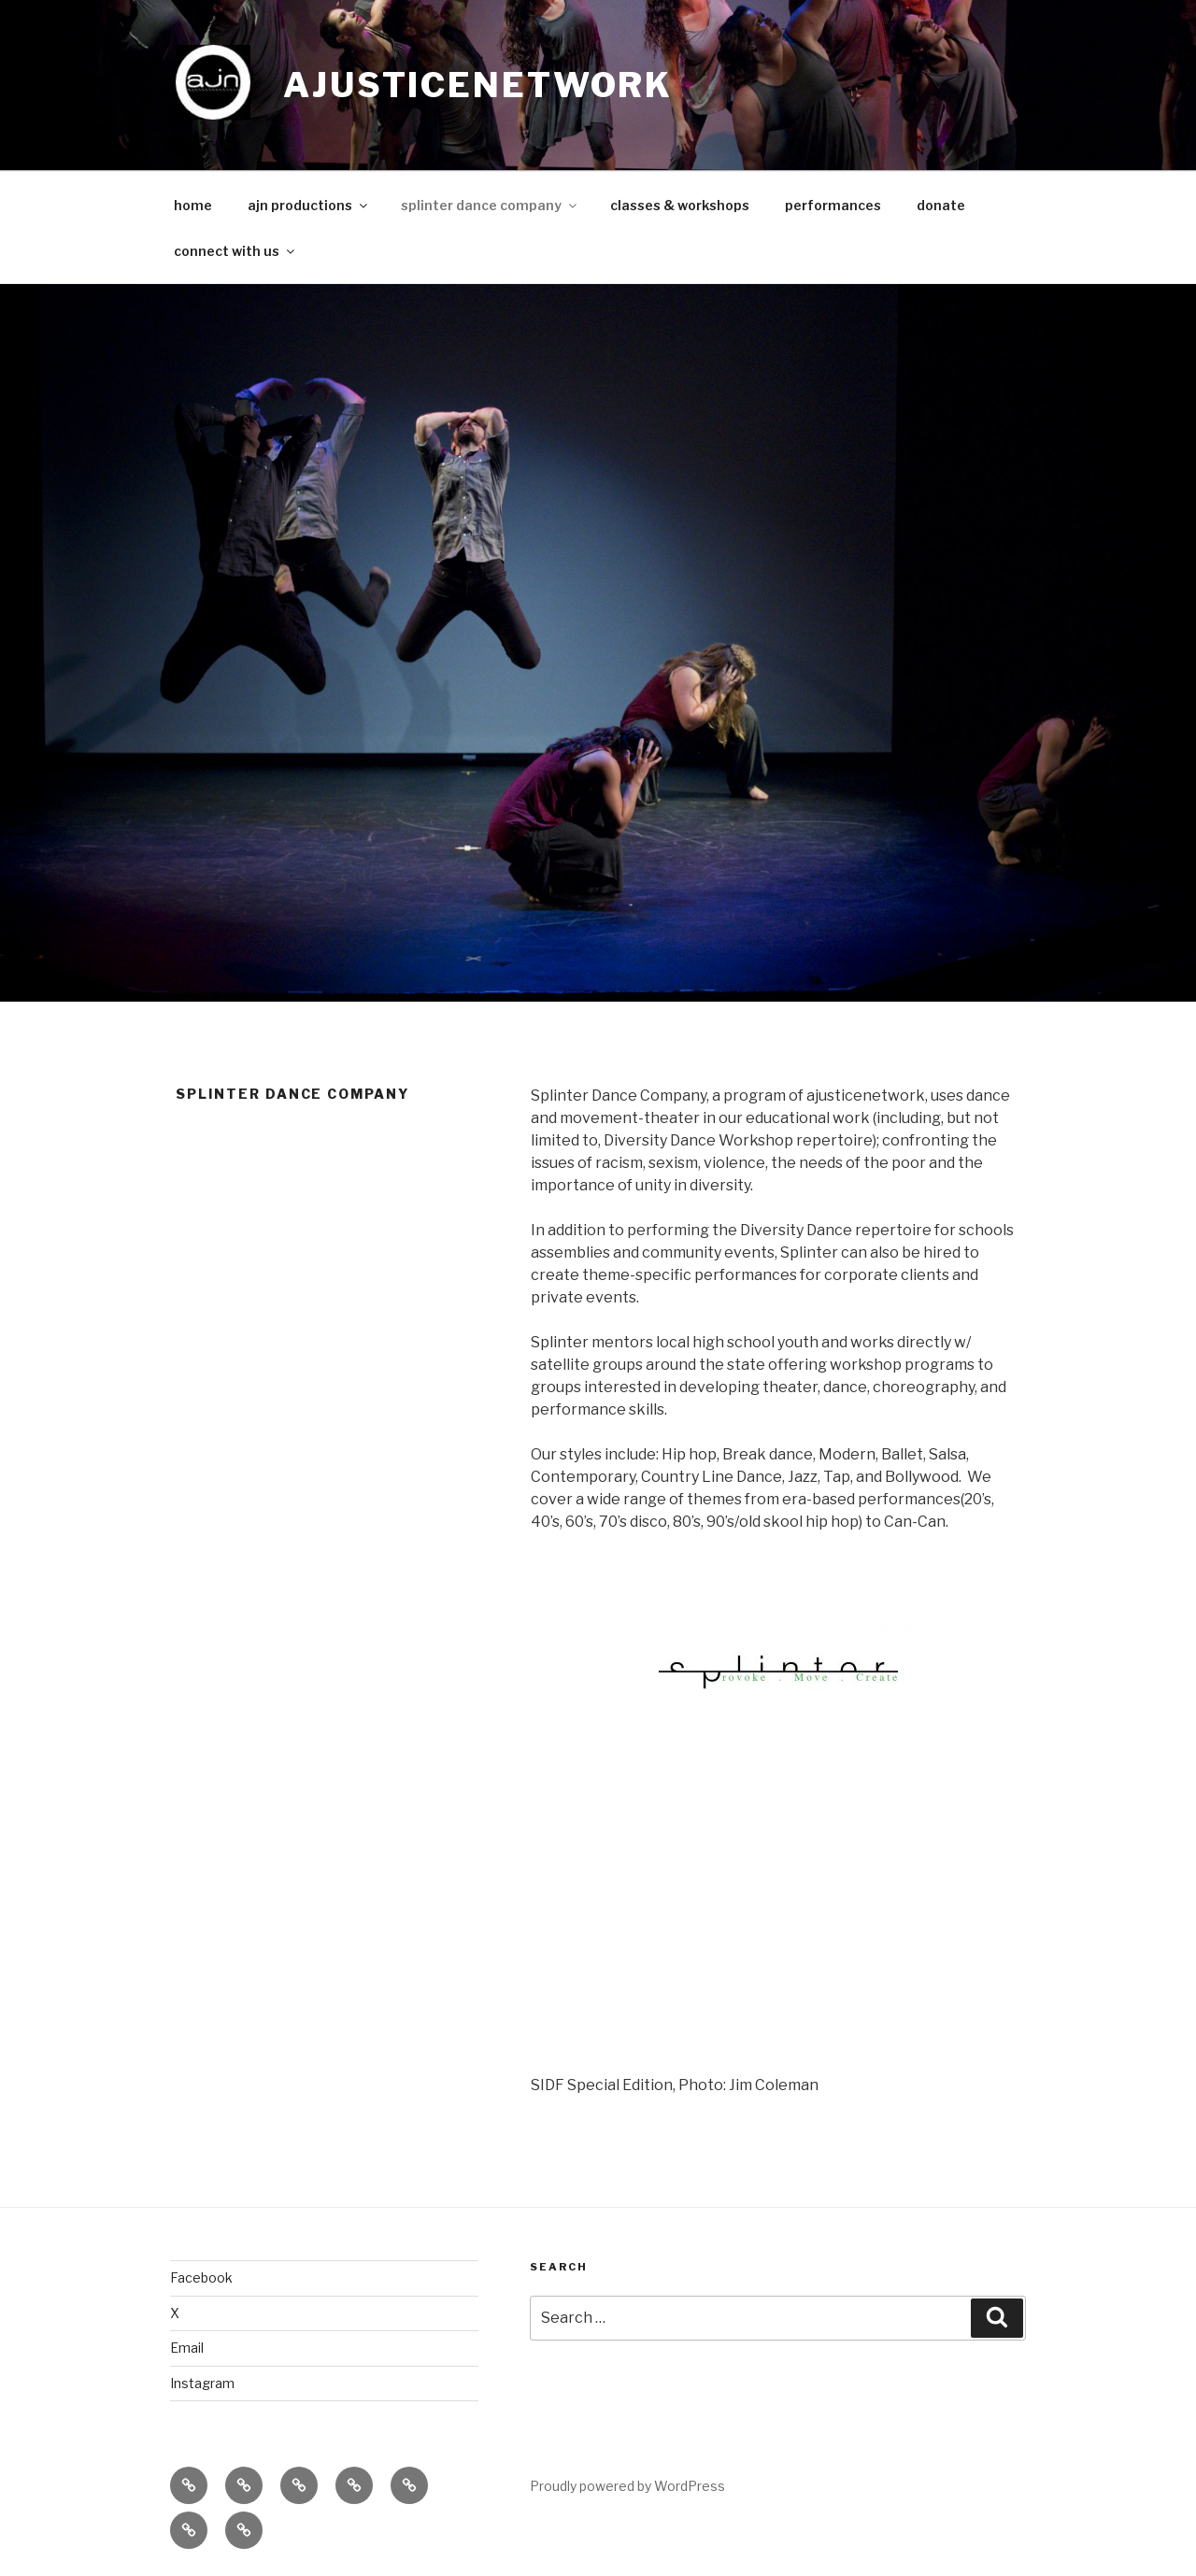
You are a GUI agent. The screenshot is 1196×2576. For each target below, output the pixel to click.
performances (833, 205)
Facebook (201, 2277)
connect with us (235, 251)
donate (941, 205)
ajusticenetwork (478, 85)
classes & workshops (679, 205)
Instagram (202, 2383)
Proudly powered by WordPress (627, 2486)
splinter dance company (490, 205)
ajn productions (309, 205)
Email (187, 2347)
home (193, 205)
